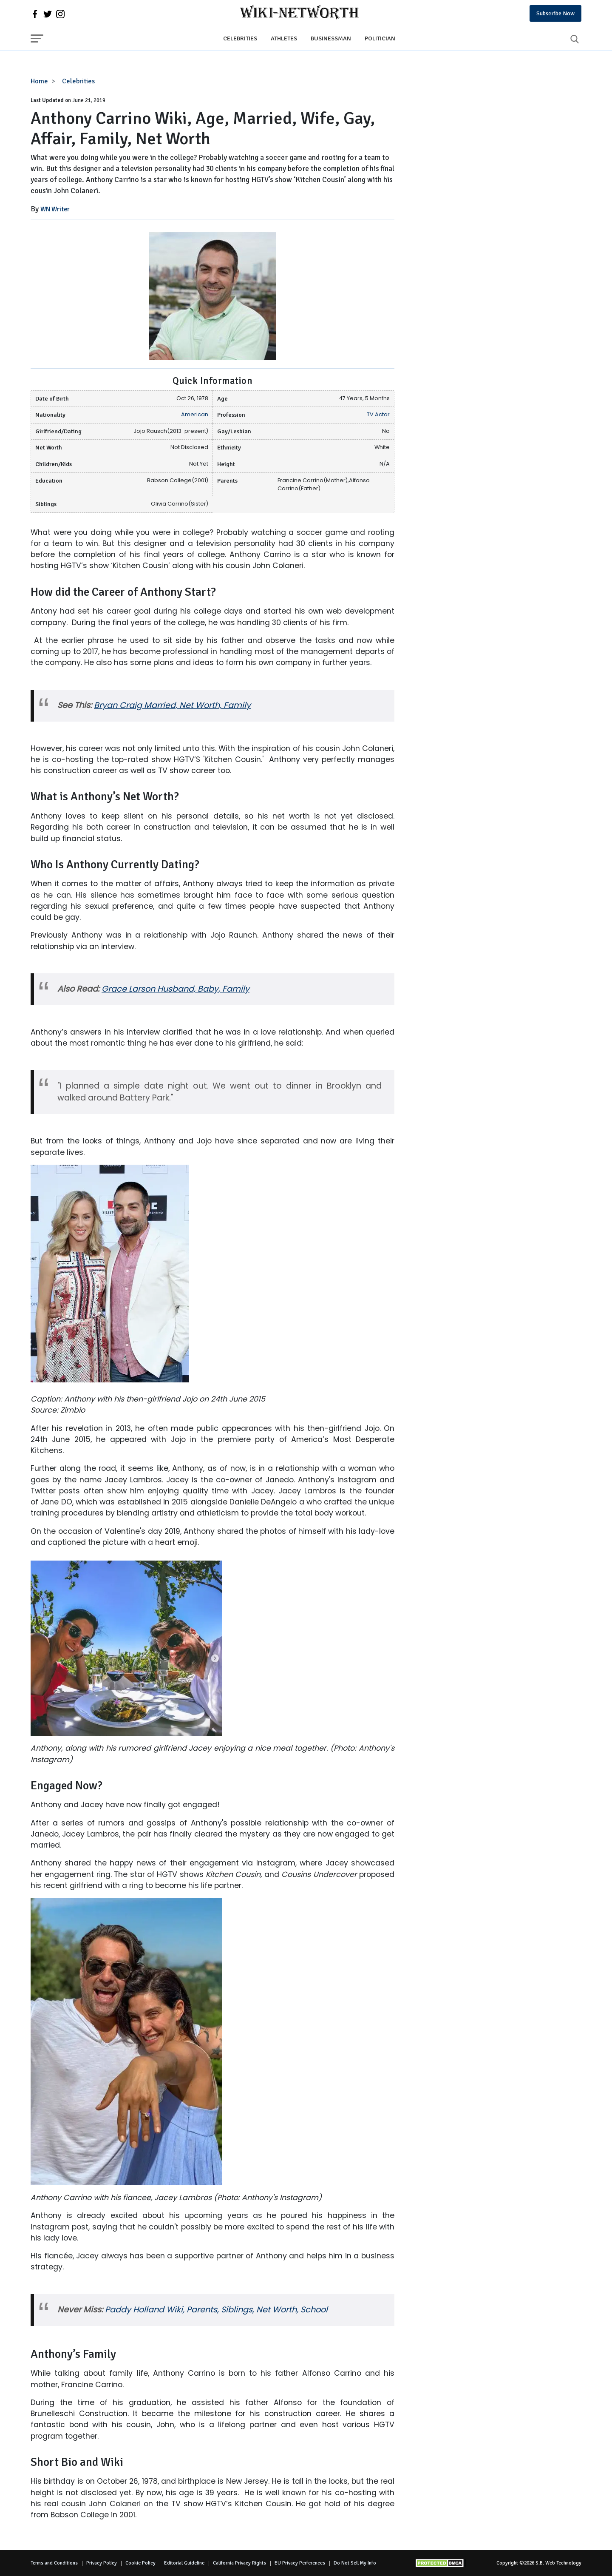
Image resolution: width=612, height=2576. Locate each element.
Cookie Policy (140, 2563)
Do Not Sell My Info (355, 2563)
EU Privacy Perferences (300, 2563)
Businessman (331, 38)
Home (39, 81)
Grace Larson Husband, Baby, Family (175, 989)
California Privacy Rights (239, 2563)
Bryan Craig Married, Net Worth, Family (172, 705)
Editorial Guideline (184, 2563)
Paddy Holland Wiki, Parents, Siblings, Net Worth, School (216, 2309)
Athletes (284, 38)
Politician (380, 38)
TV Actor (378, 414)
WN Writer (55, 209)
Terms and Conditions (54, 2563)
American (194, 414)
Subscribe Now (555, 13)
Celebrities (240, 38)
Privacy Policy (101, 2563)
